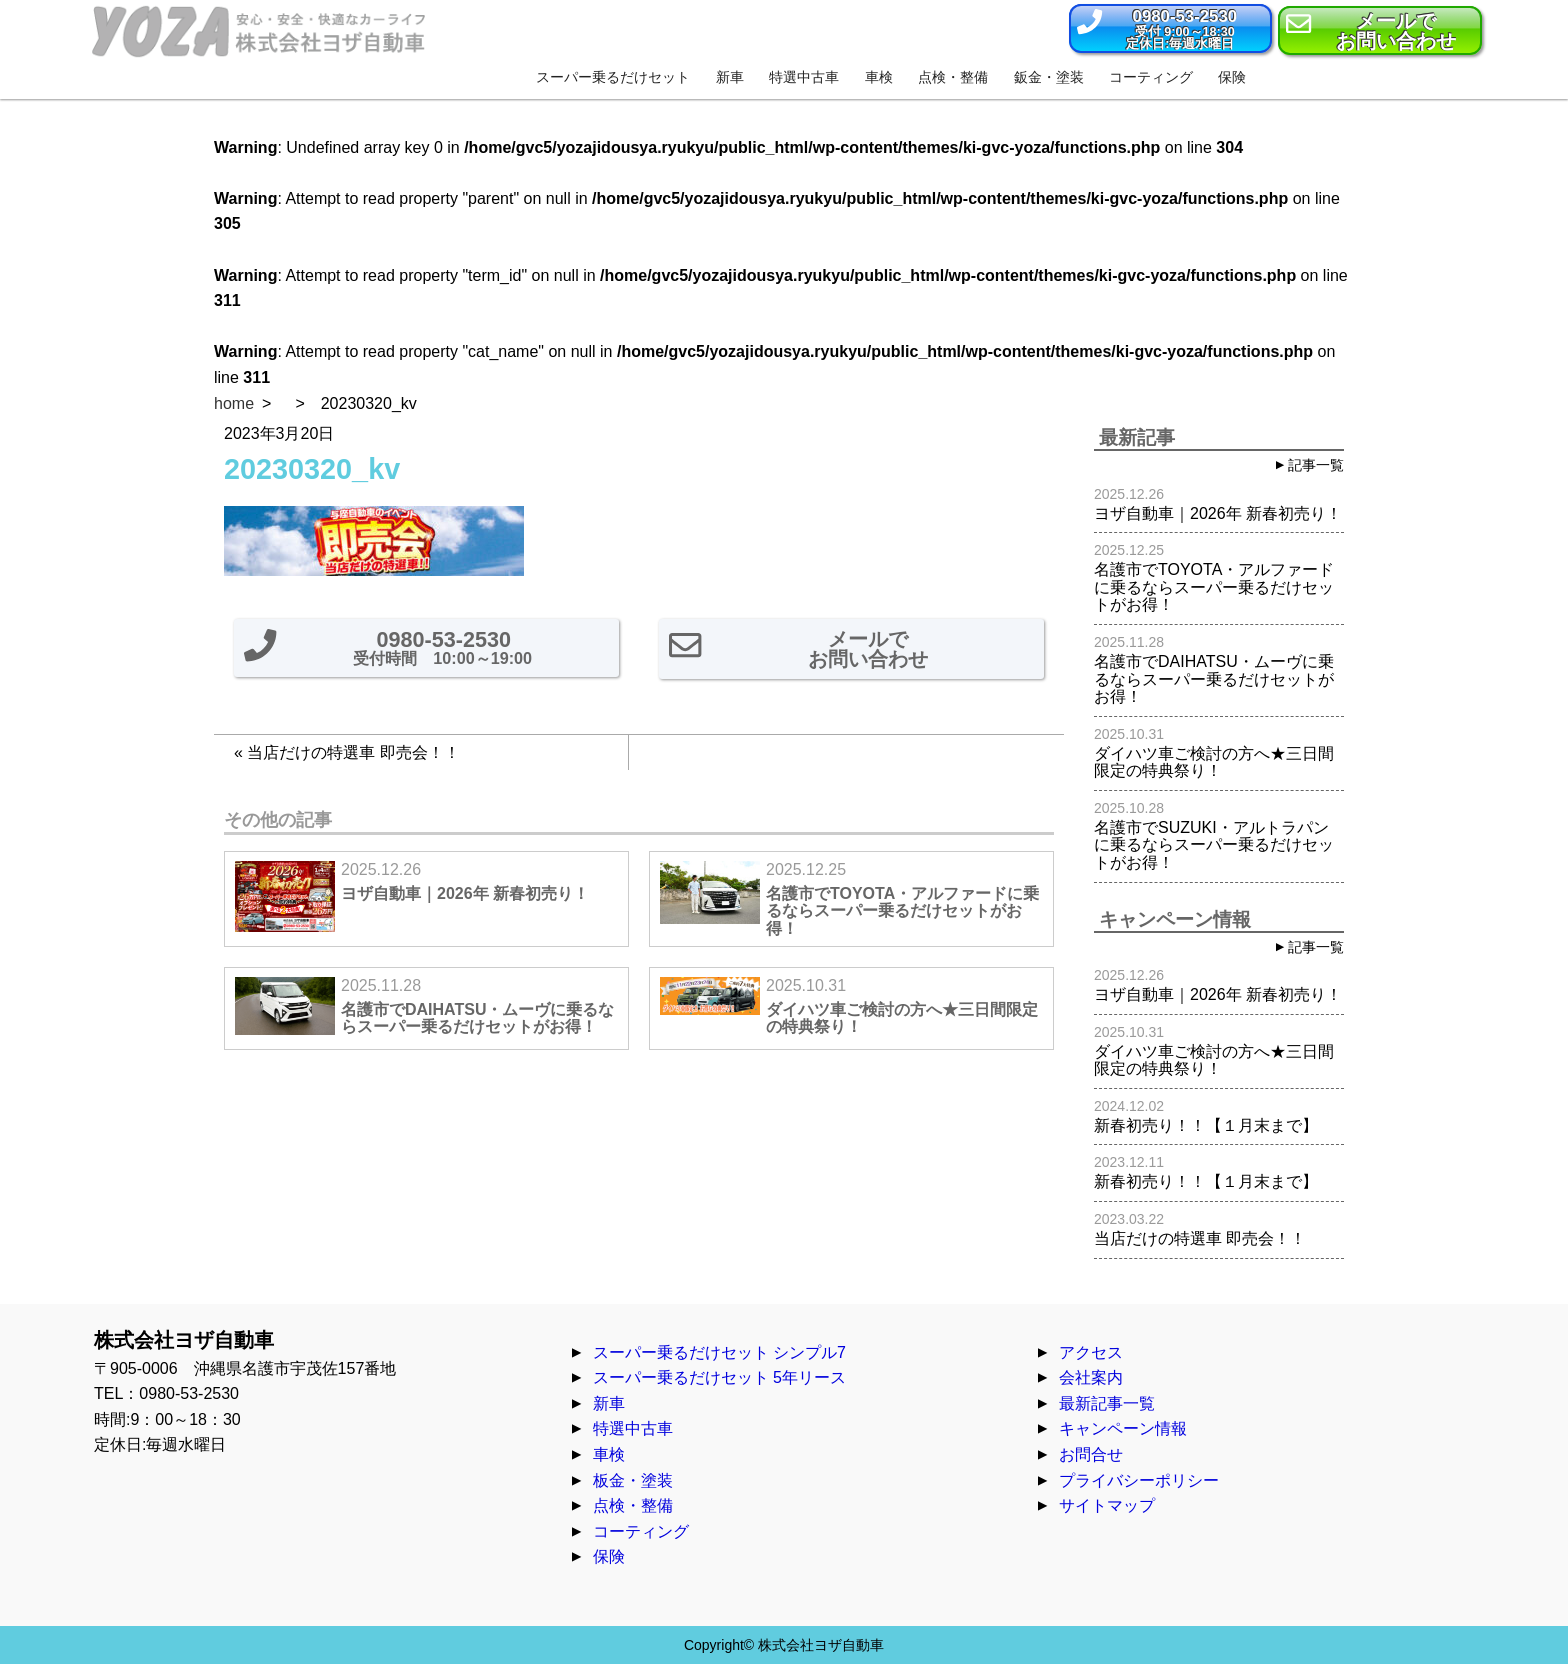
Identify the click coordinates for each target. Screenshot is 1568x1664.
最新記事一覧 (1107, 1403)
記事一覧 (1316, 465)
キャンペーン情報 (1123, 1428)
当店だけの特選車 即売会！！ (353, 752)
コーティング (641, 1531)
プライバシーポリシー (1139, 1480)
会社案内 (1091, 1377)
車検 (609, 1454)
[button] (1170, 28)
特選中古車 (633, 1428)
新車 (609, 1403)
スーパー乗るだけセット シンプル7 (719, 1352)
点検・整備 (633, 1505)
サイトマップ (1107, 1505)
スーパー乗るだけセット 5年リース (719, 1377)
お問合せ (1091, 1454)
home (234, 403)
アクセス (1091, 1352)
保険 (609, 1556)
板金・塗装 (633, 1480)
